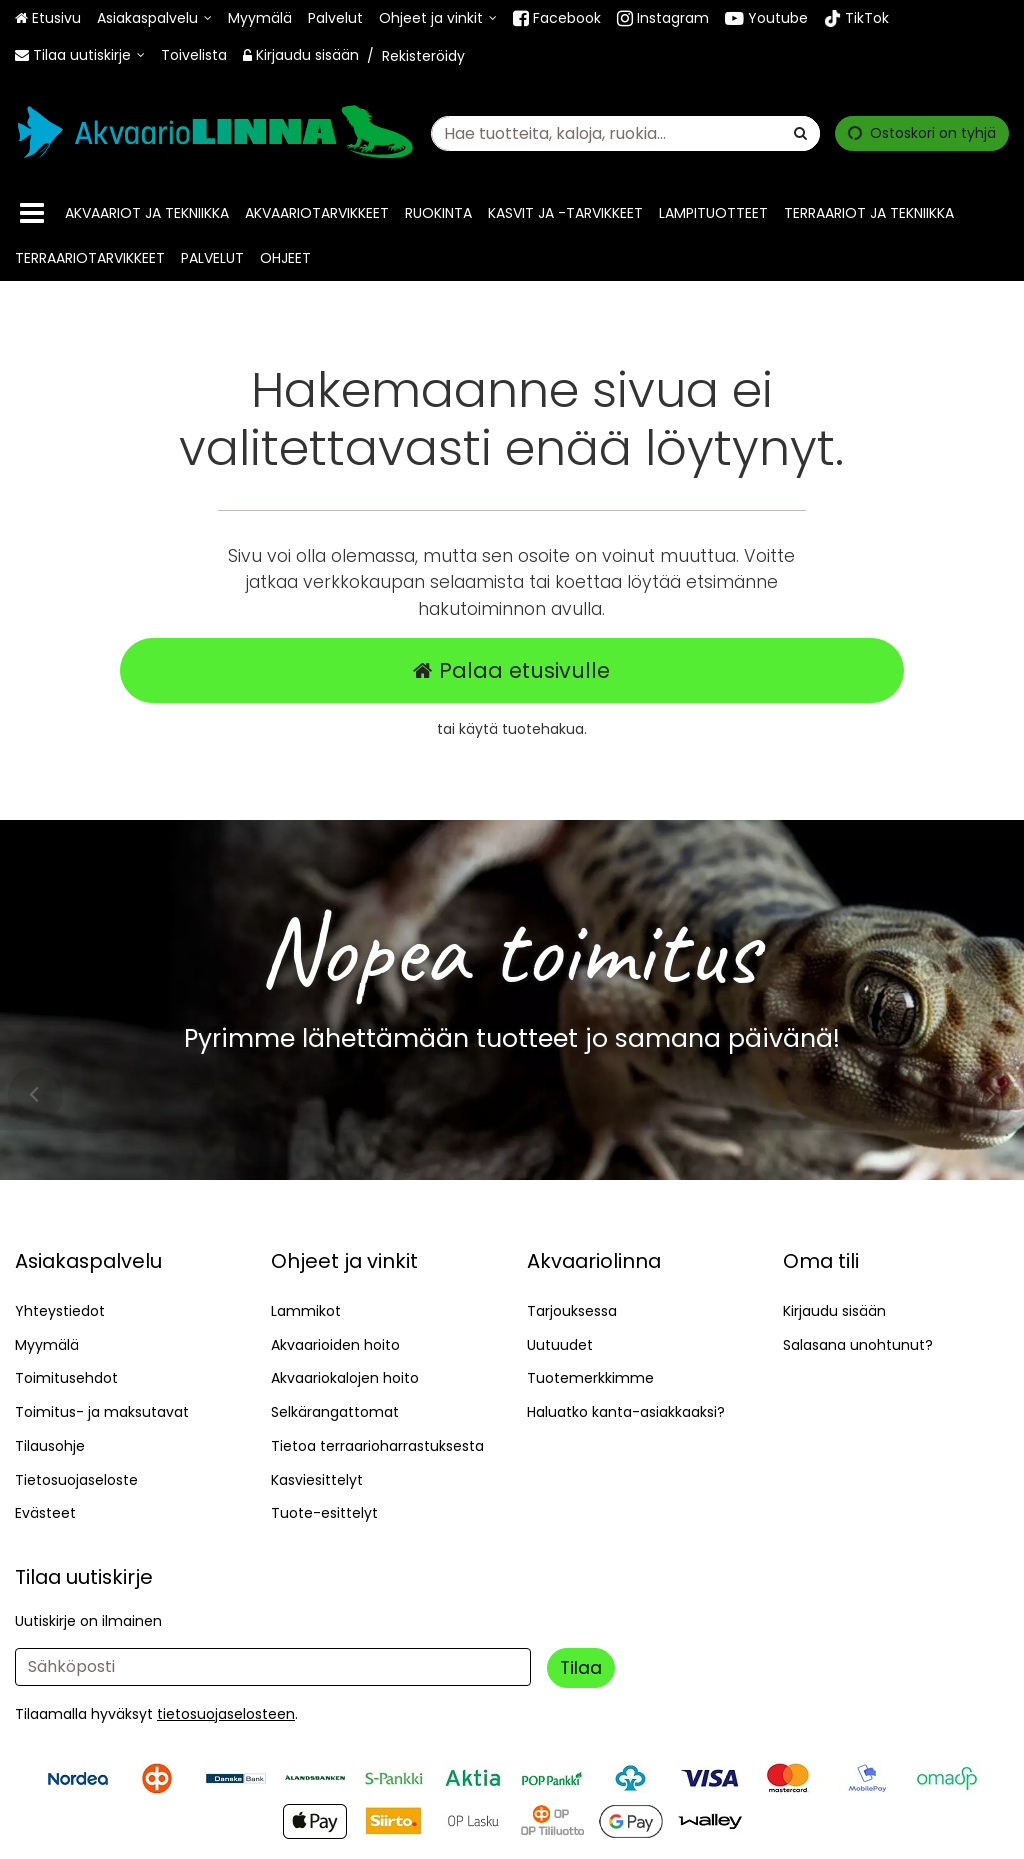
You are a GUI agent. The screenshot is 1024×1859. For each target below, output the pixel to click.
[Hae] (800, 132)
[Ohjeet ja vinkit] (438, 18)
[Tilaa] (581, 1668)
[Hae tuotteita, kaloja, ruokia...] (625, 132)
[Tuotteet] (32, 213)
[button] (226, 1714)
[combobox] (625, 132)
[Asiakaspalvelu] (154, 18)
